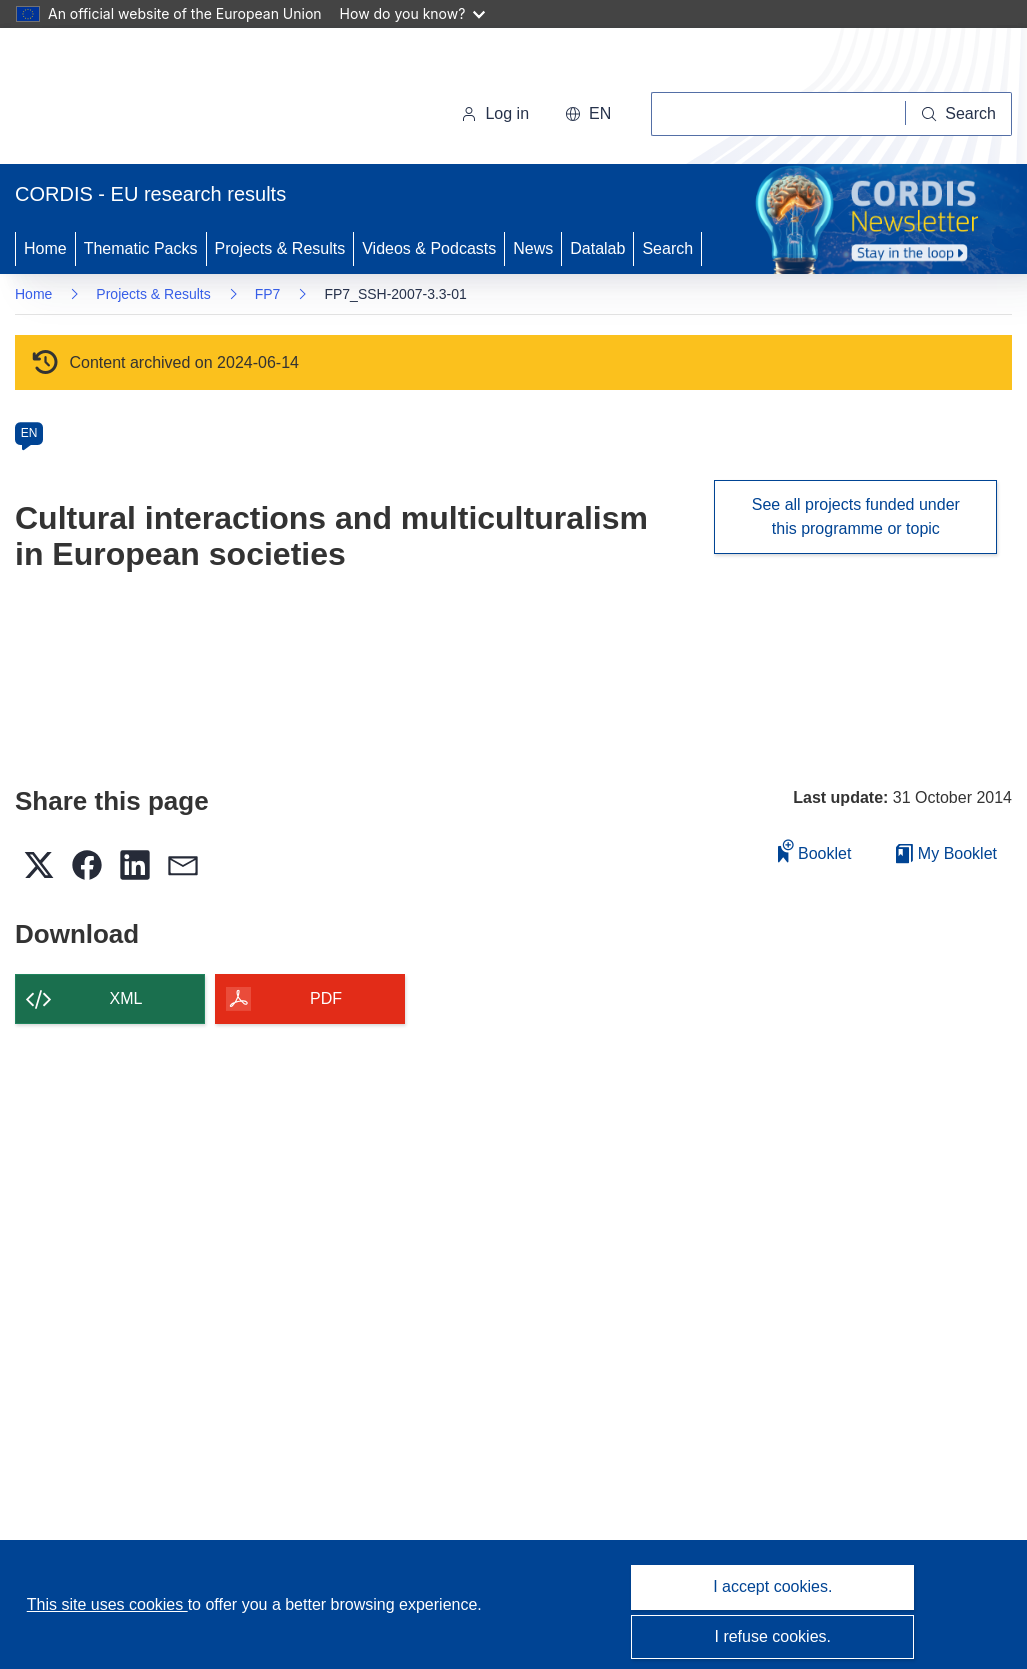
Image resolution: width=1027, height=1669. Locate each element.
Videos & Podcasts (429, 248)
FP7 (268, 294)
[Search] (959, 114)
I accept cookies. (772, 1586)
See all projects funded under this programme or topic (856, 516)
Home (45, 248)
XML (126, 998)
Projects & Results (280, 248)
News (533, 248)
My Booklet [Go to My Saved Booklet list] (946, 853)
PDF (326, 998)
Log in (495, 113)
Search (667, 248)
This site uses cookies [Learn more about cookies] (107, 1604)
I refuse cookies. (773, 1636)
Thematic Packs (141, 248)
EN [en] (29, 433)
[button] (588, 114)
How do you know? (413, 13)
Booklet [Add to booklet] (815, 850)
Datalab (597, 248)
